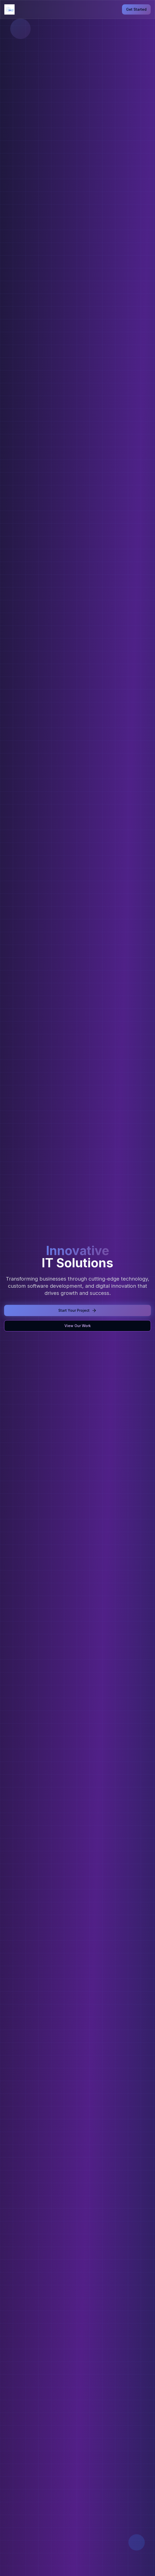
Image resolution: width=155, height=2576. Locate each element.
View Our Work (77, 1325)
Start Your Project (77, 1310)
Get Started (136, 9)
